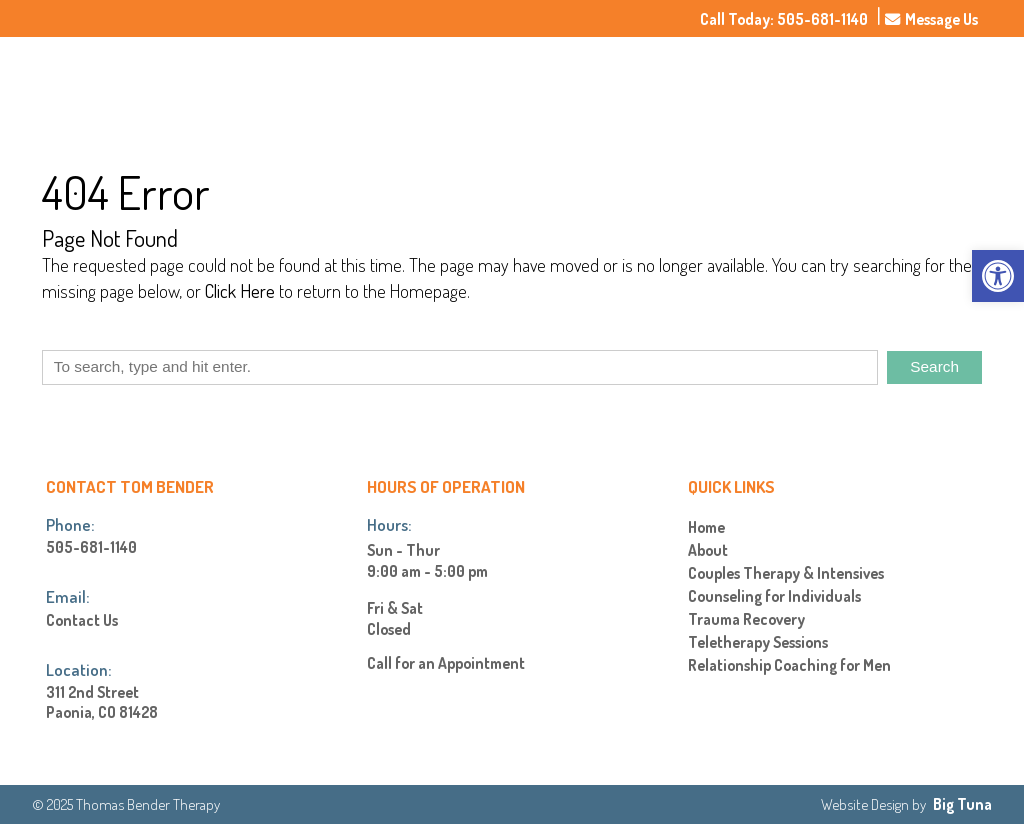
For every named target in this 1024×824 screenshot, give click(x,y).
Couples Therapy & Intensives (786, 573)
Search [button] (934, 366)
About (707, 84)
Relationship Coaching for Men (789, 665)
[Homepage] (191, 118)
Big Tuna (962, 804)
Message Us (931, 19)
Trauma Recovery (746, 619)
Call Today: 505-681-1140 (784, 19)
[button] (998, 276)
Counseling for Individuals (774, 596)
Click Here (240, 290)
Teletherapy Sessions (758, 642)
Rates (870, 84)
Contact (939, 84)
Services (789, 84)
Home (643, 84)
